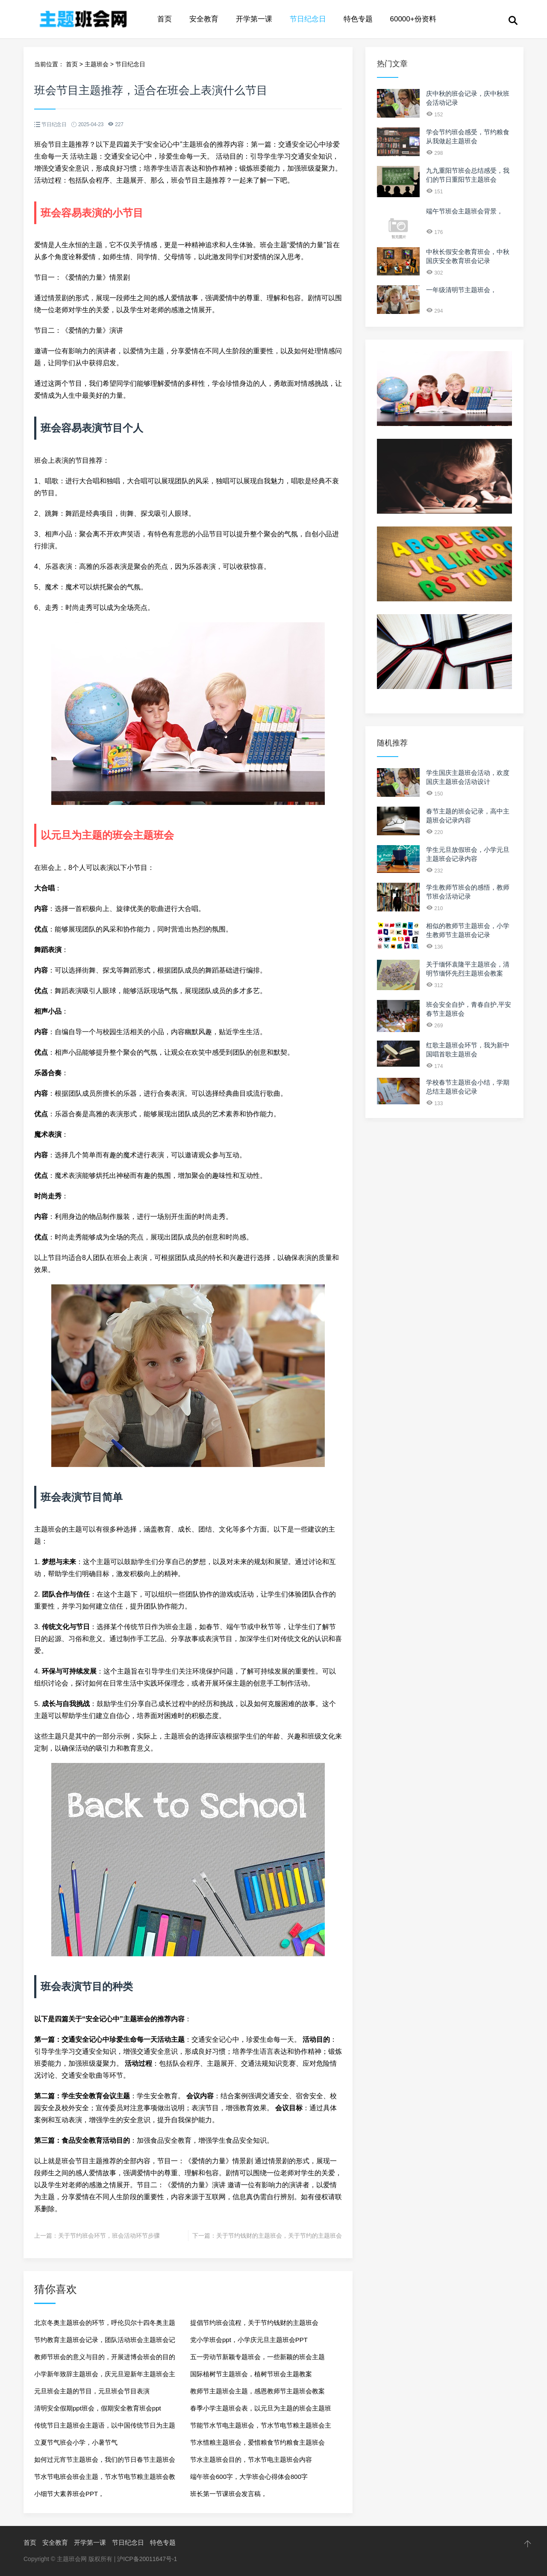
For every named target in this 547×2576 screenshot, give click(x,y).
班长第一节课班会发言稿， (228, 2493)
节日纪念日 (308, 19)
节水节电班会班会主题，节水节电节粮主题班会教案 (104, 2479)
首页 (164, 19)
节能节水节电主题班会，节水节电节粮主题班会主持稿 (260, 2428)
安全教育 (203, 19)
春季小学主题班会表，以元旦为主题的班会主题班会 (260, 2410)
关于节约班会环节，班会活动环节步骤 (109, 2235)
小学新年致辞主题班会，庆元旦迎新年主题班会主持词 (104, 2376)
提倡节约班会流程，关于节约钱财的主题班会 (254, 2322)
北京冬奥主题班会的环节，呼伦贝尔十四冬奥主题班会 (104, 2325)
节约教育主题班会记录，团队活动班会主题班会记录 (104, 2342)
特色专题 (358, 19)
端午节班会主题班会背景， (464, 211)
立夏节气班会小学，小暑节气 (76, 2442)
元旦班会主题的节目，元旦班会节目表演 (92, 2391)
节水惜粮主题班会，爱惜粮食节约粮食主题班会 (257, 2442)
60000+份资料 (413, 19)
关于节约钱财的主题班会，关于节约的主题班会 (279, 2235)
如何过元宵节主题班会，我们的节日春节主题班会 (104, 2459)
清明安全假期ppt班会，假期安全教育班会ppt (97, 2408)
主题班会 (97, 64)
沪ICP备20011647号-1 (147, 2558)
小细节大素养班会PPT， (69, 2493)
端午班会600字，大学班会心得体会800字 (249, 2476)
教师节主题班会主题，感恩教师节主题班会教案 (257, 2391)
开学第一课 (254, 19)
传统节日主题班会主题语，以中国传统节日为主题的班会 (104, 2428)
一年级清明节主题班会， (461, 289)
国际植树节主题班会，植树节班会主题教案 (251, 2374)
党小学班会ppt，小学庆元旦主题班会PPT (249, 2339)
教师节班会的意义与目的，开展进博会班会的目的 (104, 2356)
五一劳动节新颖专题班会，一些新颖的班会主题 (257, 2356)
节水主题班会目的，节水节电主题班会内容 (251, 2459)
